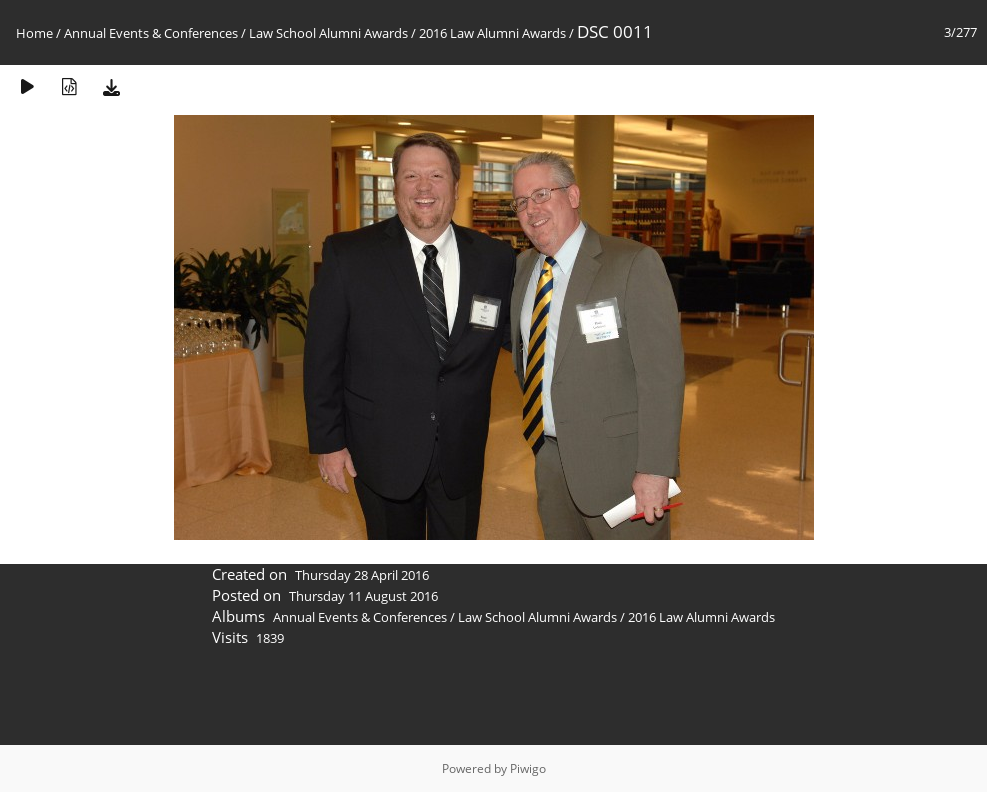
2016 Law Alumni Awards (492, 33)
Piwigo (528, 768)
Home (34, 33)
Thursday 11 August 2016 (363, 596)
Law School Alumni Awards (328, 33)
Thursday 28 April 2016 (362, 575)
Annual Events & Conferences (151, 33)
